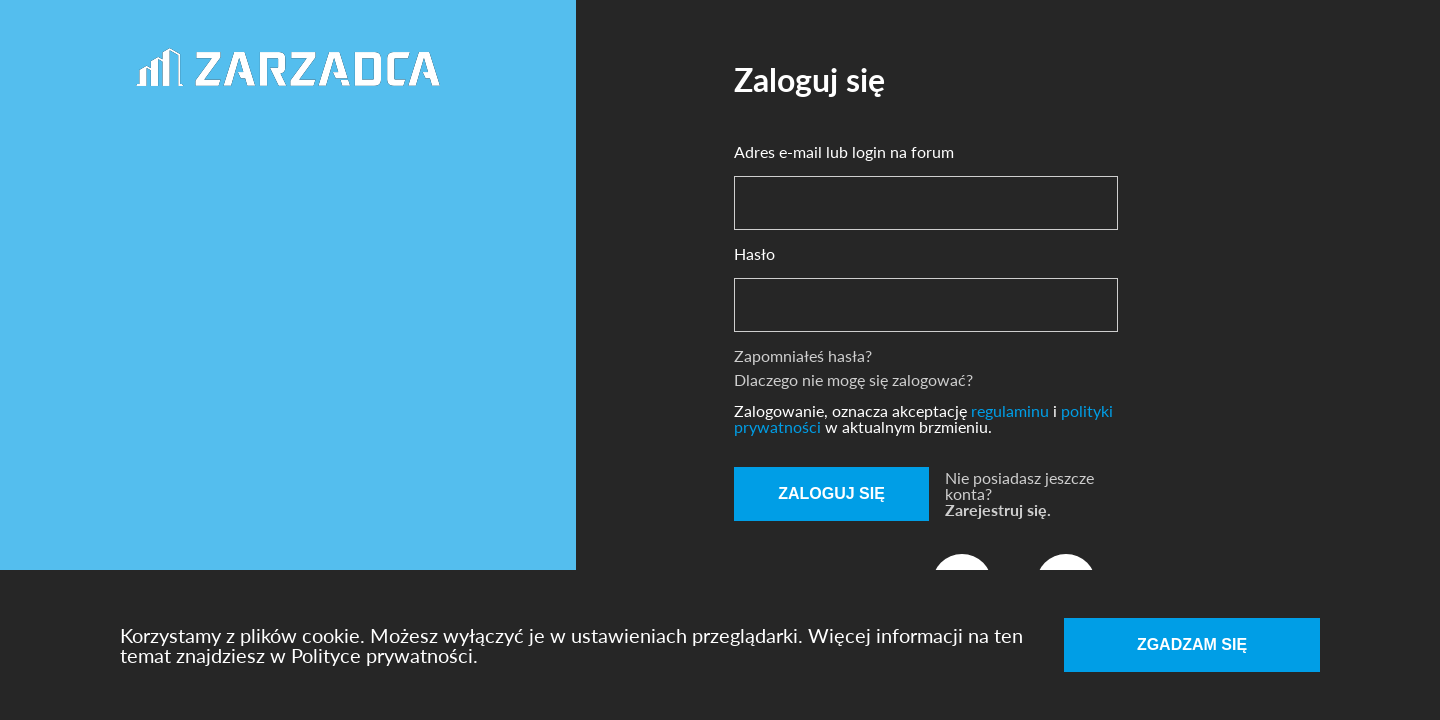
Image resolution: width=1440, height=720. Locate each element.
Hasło (754, 254)
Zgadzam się (1192, 644)
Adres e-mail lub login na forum (844, 152)
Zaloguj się (831, 493)
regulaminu (1012, 410)
